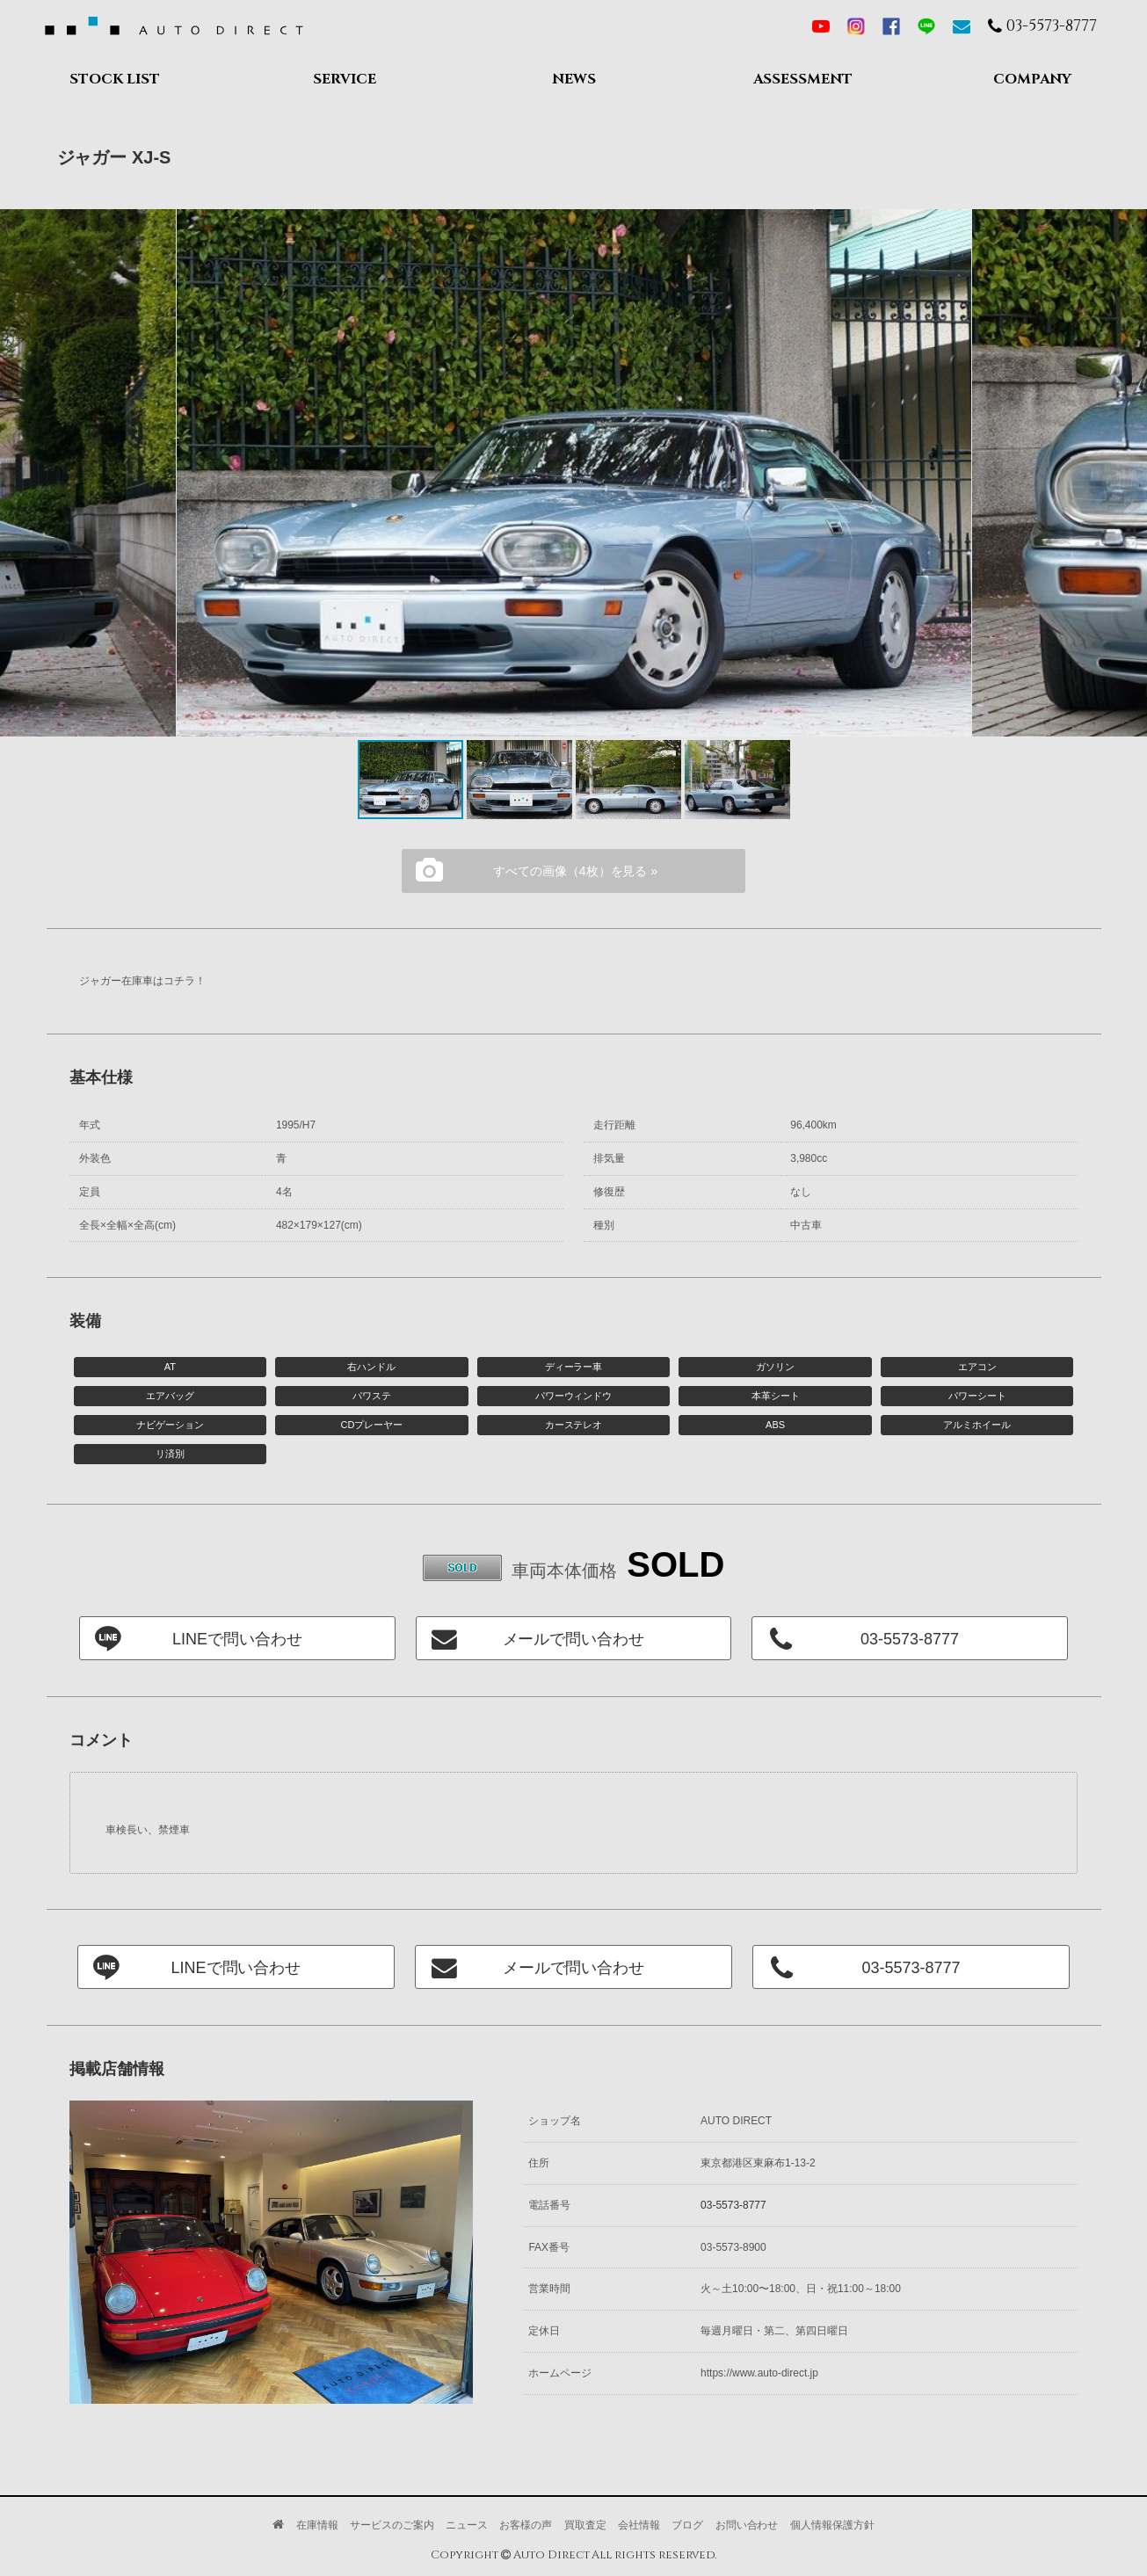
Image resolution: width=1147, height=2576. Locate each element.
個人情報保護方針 (832, 2525)
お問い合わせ (747, 2525)
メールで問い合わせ (574, 1639)
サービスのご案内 (392, 2525)
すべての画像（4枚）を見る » (575, 871)
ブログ (687, 2525)
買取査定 (585, 2525)
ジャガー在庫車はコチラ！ (142, 981)
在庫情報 (317, 2525)
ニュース (467, 2525)
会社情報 (639, 2525)
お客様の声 (525, 2525)
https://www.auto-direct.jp (759, 2373)
